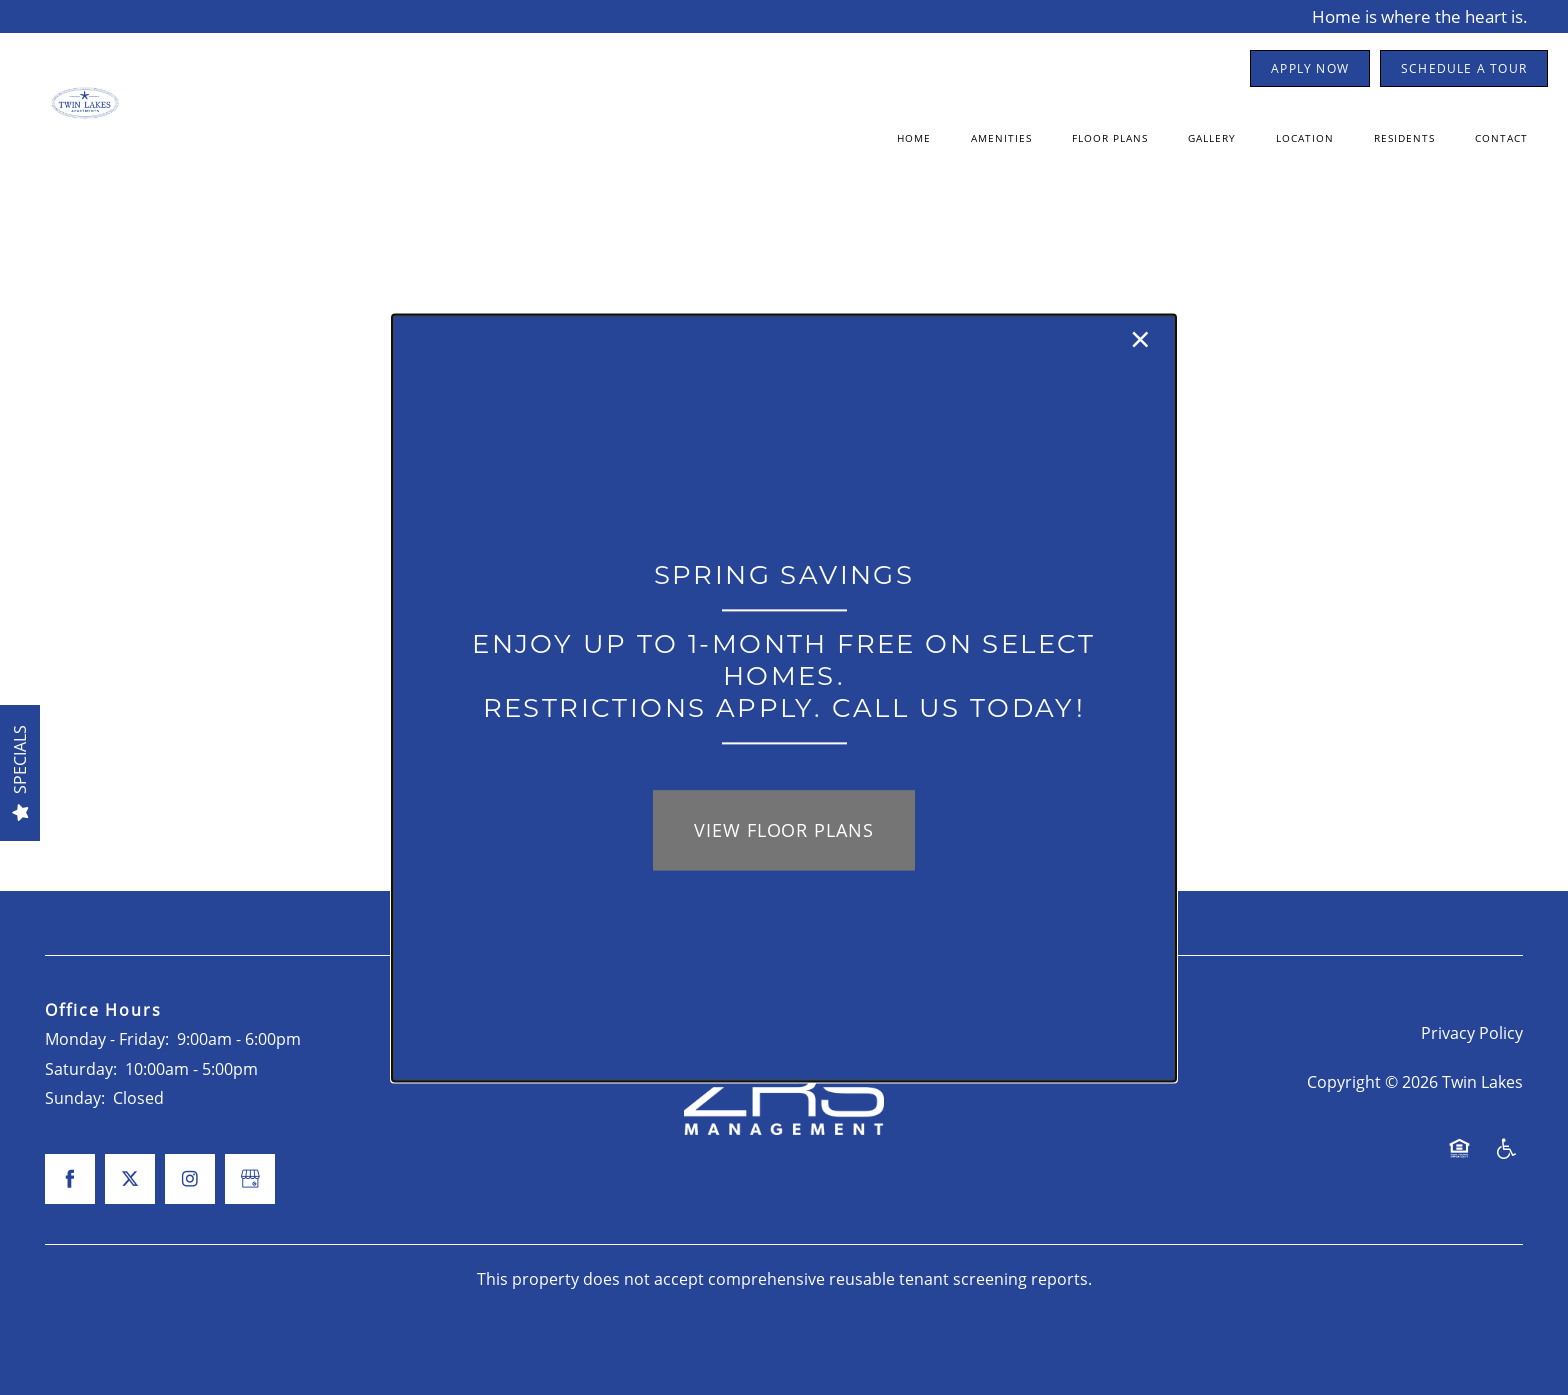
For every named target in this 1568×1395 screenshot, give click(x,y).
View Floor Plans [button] (783, 831)
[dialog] (784, 697)
